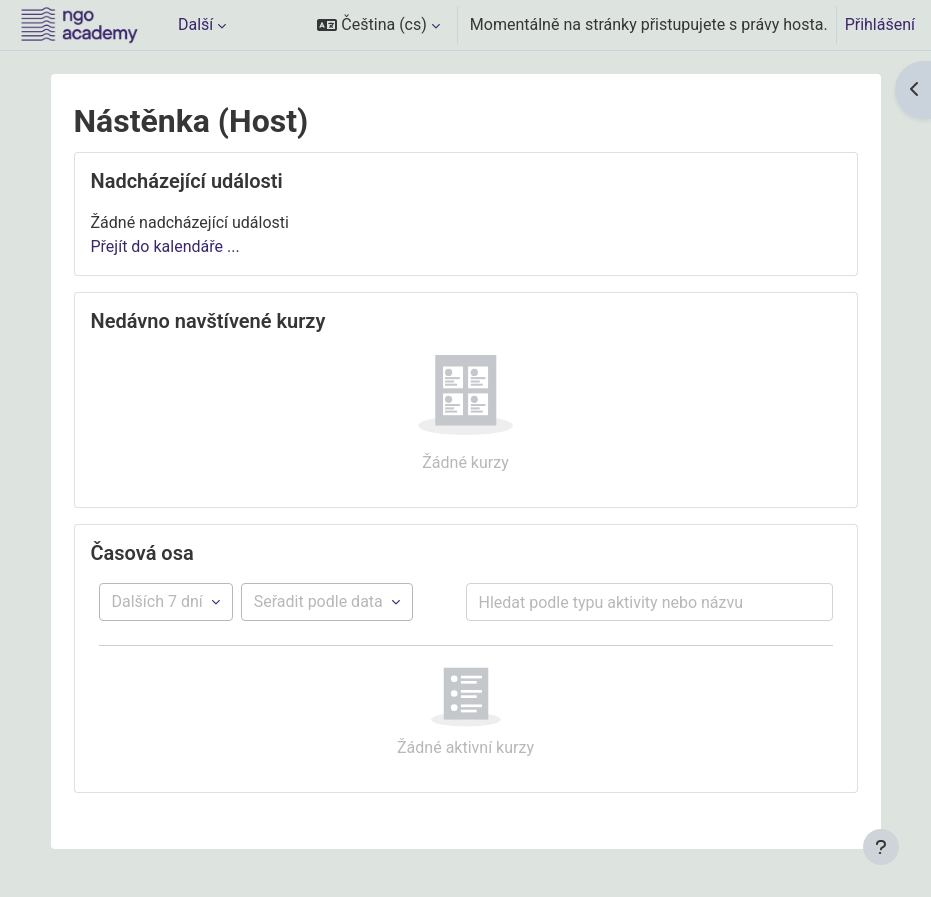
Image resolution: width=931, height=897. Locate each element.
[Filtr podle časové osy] (166, 602)
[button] (378, 25)
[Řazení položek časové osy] (327, 602)
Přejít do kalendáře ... (165, 246)
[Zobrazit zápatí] (881, 847)
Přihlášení (880, 24)
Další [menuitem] (195, 24)
